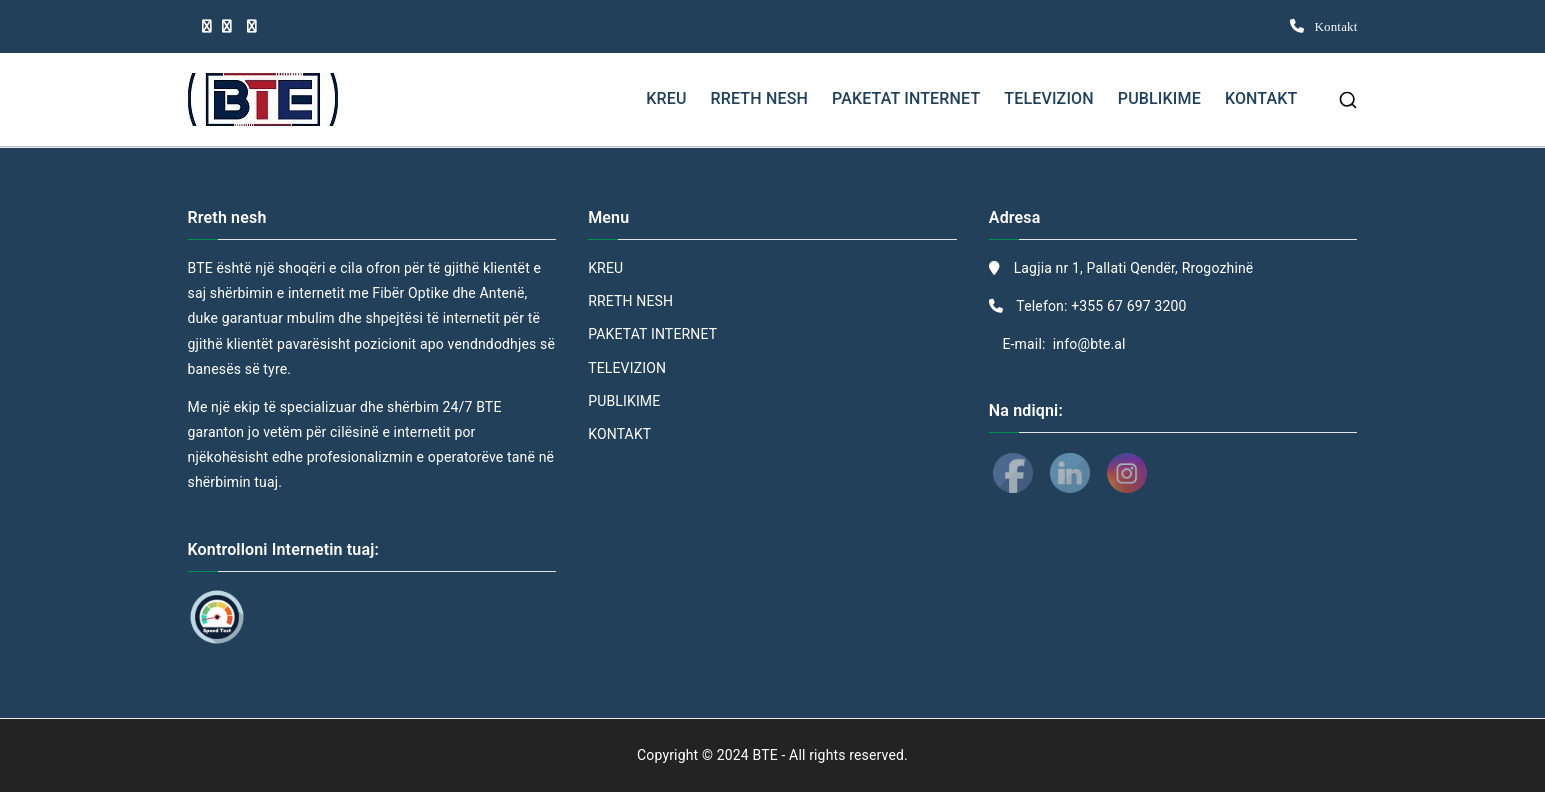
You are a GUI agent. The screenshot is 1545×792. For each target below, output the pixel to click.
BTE (766, 755)
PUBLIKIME (1159, 98)
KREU (666, 98)
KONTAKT (1261, 98)
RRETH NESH (759, 98)
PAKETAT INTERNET (906, 98)
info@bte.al (1087, 344)
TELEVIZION (1048, 98)
